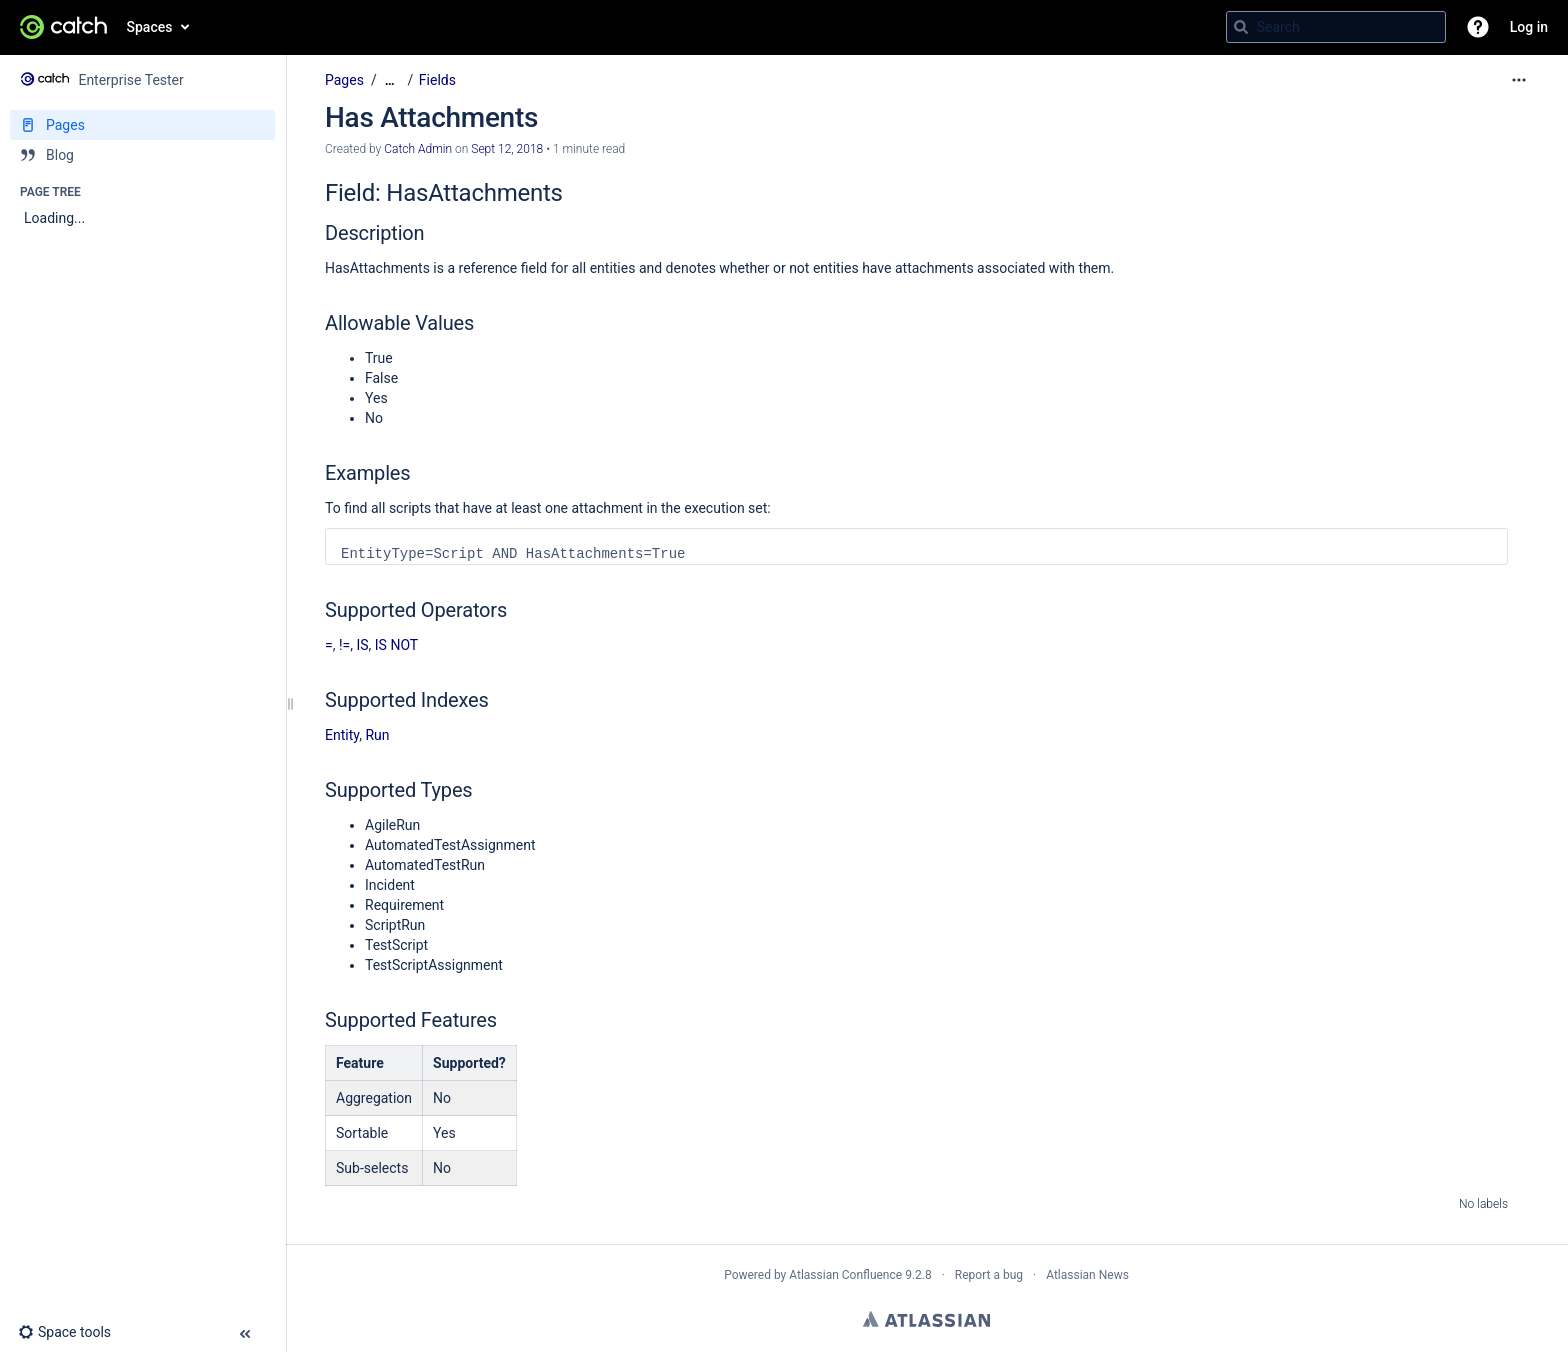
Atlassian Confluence (845, 1275)
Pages (344, 80)
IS (362, 645)
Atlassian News (1087, 1275)
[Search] (1241, 27)
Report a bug (989, 1275)
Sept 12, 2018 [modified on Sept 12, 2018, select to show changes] (507, 149)
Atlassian (926, 1319)
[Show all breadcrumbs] (390, 80)
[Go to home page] (63, 27)
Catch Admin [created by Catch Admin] (418, 149)
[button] (1478, 27)
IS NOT (396, 645)
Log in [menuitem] (1529, 27)
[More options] (1519, 80)
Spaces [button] (150, 27)
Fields (437, 80)
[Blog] (142, 155)
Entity (342, 735)
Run (377, 735)
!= (344, 645)
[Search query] (1336, 27)
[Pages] (142, 125)
